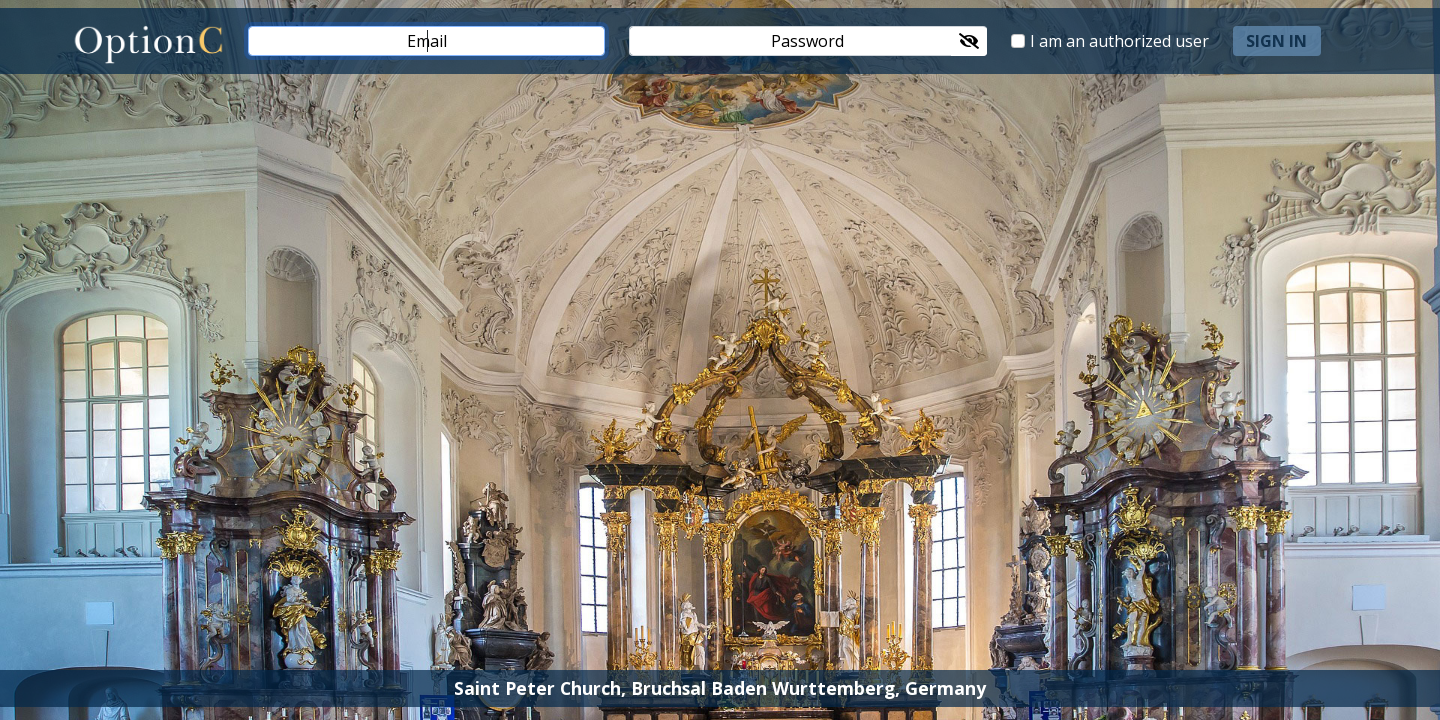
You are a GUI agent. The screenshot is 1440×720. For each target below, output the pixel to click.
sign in (1276, 41)
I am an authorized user (1119, 41)
